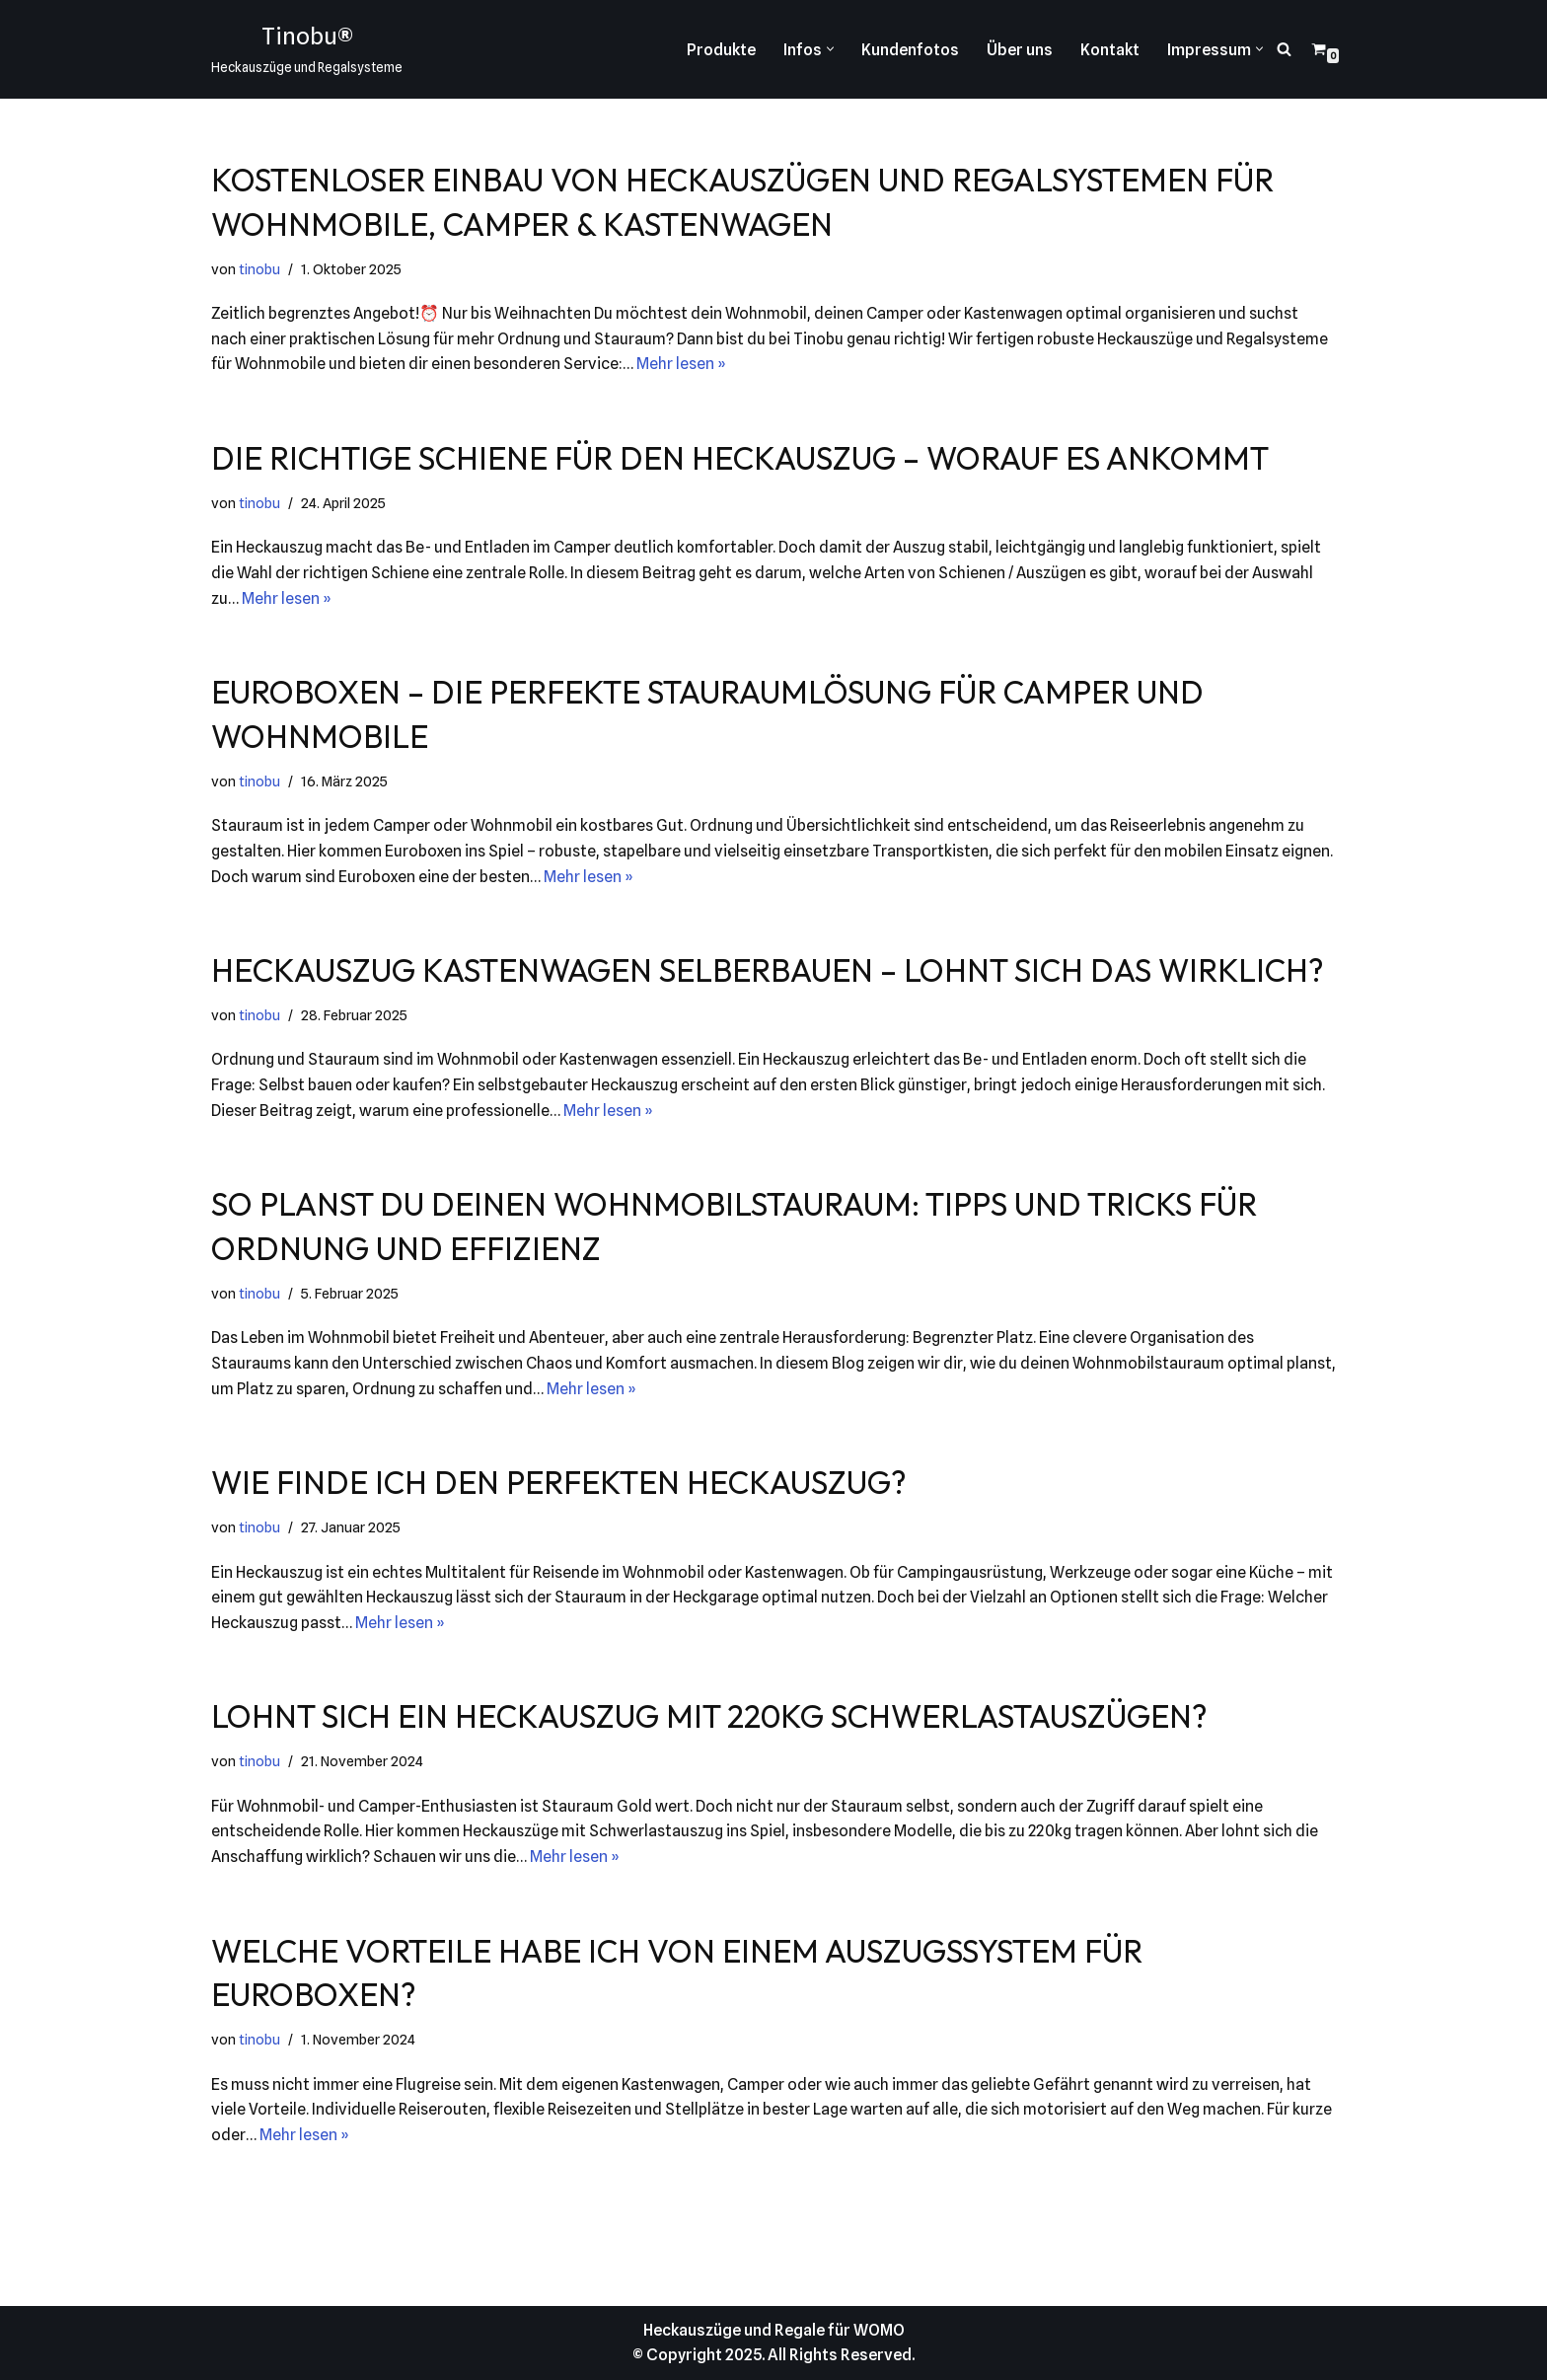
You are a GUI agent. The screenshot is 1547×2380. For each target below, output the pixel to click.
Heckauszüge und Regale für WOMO (774, 2330)
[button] (830, 48)
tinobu (259, 268)
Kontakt (1110, 49)
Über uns (1020, 49)
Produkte (721, 49)
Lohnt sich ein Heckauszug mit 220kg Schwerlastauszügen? (709, 1716)
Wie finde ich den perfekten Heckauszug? (559, 1482)
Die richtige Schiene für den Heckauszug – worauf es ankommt (740, 458)
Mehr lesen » (681, 363)
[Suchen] (1284, 48)
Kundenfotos (910, 49)
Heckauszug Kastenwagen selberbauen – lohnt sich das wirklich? (767, 970)
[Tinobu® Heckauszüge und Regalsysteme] (307, 49)
